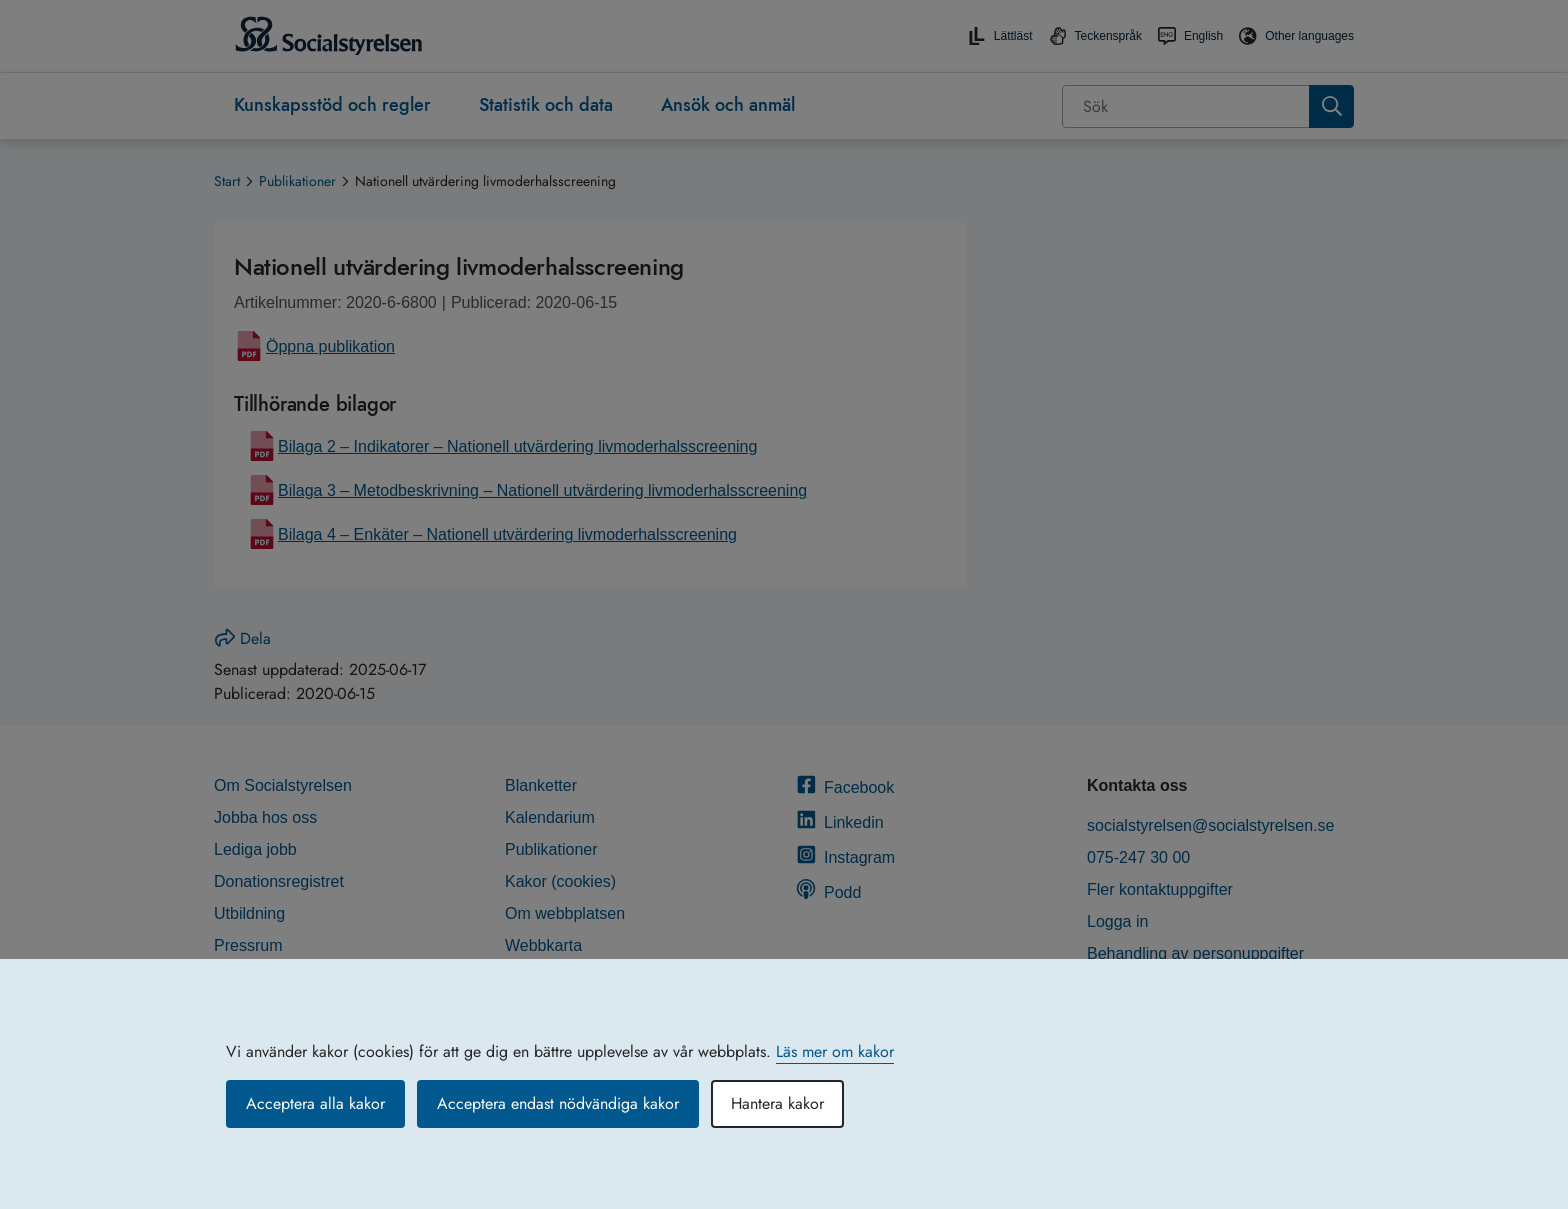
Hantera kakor (777, 1103)
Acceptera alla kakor (315, 1103)
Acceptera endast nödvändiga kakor (558, 1103)
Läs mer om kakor (835, 1051)
